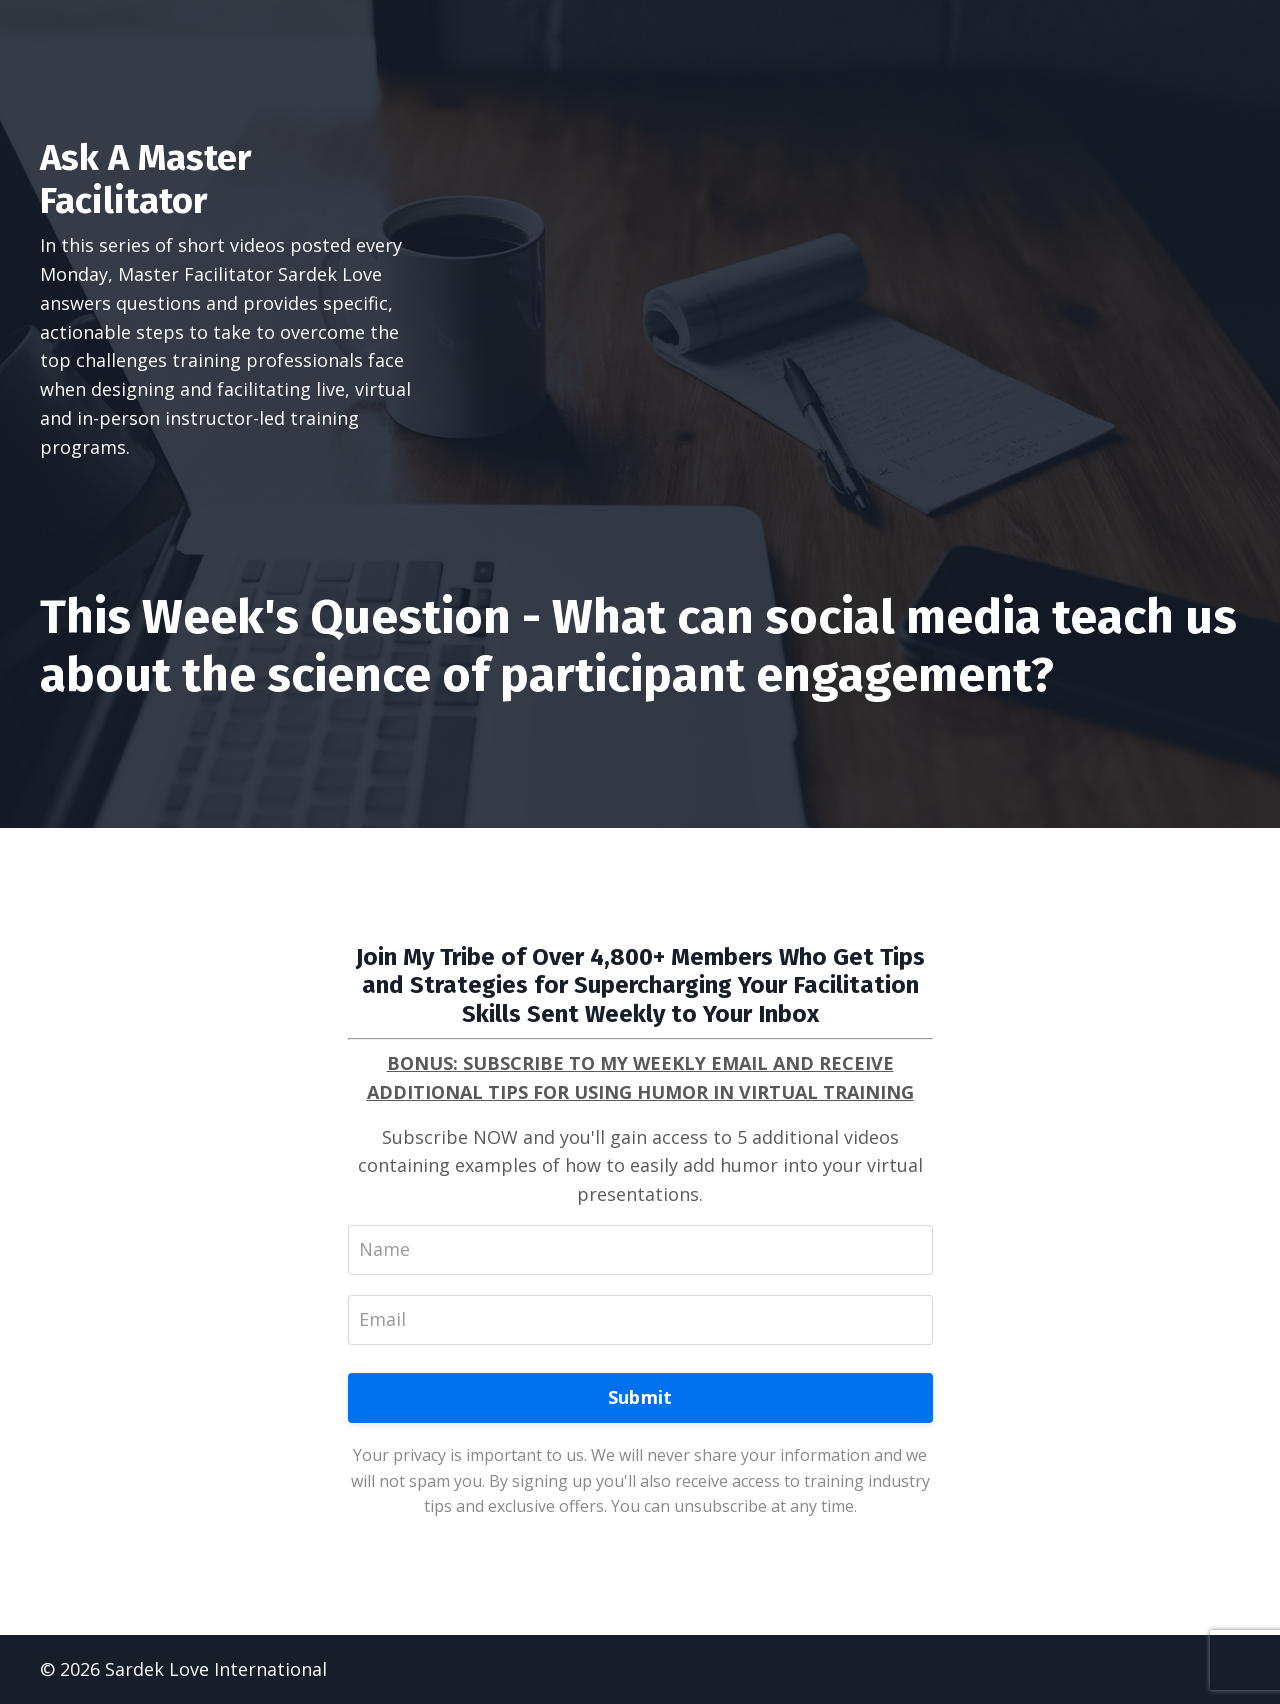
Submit (640, 1397)
